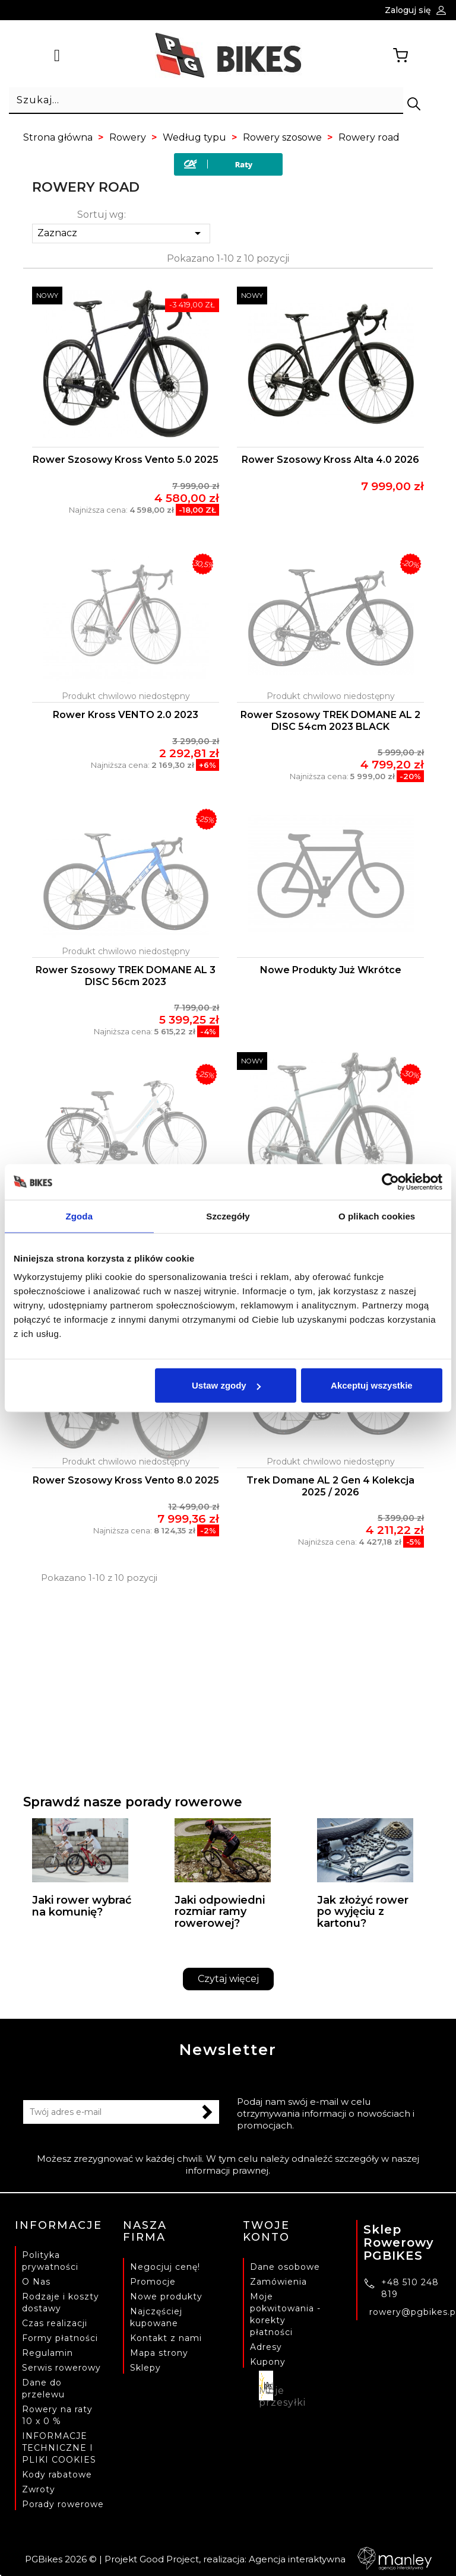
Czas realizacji (54, 2323)
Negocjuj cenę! (165, 2266)
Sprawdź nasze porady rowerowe (132, 1801)
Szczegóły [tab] (227, 1216)
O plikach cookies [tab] (376, 1216)
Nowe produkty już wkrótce (330, 970)
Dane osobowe (285, 2266)
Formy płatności (60, 2338)
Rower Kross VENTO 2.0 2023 (125, 714)
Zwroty (38, 2489)
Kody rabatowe (57, 2474)
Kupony (268, 2361)
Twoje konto (266, 2231)
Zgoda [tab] (79, 1216)
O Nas (36, 2281)
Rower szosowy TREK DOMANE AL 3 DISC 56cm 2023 (126, 975)
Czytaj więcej (228, 1978)
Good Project (169, 2559)
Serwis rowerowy (61, 2367)
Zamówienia (278, 2281)
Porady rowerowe (63, 2504)
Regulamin (47, 2353)
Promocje (153, 2281)
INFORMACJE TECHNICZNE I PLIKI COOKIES (59, 2448)
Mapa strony (159, 2353)
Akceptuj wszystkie (372, 1385)
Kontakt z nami (166, 2338)
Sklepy (145, 2367)
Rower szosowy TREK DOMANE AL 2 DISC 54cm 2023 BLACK (330, 720)
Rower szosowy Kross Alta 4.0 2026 (330, 459)
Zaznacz (121, 233)
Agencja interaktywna (340, 2559)
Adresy (266, 2347)
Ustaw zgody (226, 1385)
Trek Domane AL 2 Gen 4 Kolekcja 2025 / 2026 (330, 1486)
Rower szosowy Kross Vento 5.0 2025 (125, 459)
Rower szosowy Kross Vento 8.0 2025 (126, 1480)
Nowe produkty (166, 2296)
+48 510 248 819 (410, 2288)
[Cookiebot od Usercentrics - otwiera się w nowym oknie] (390, 1181)
